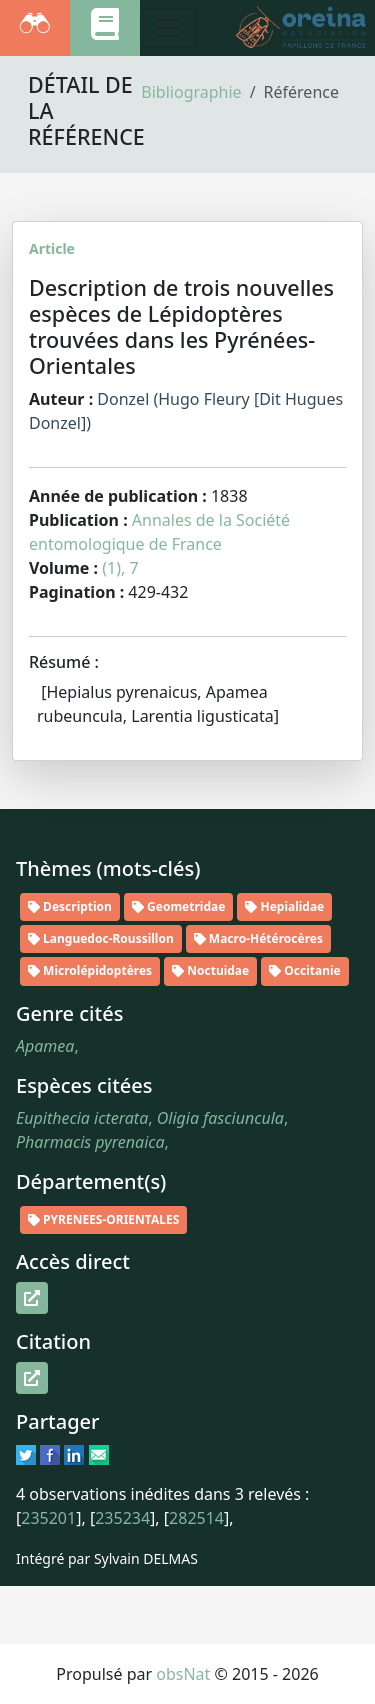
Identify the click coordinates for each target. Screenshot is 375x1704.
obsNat (183, 1674)
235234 (122, 1518)
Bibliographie (191, 92)
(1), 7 (120, 568)
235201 (48, 1518)
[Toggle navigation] (168, 28)
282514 (196, 1518)
